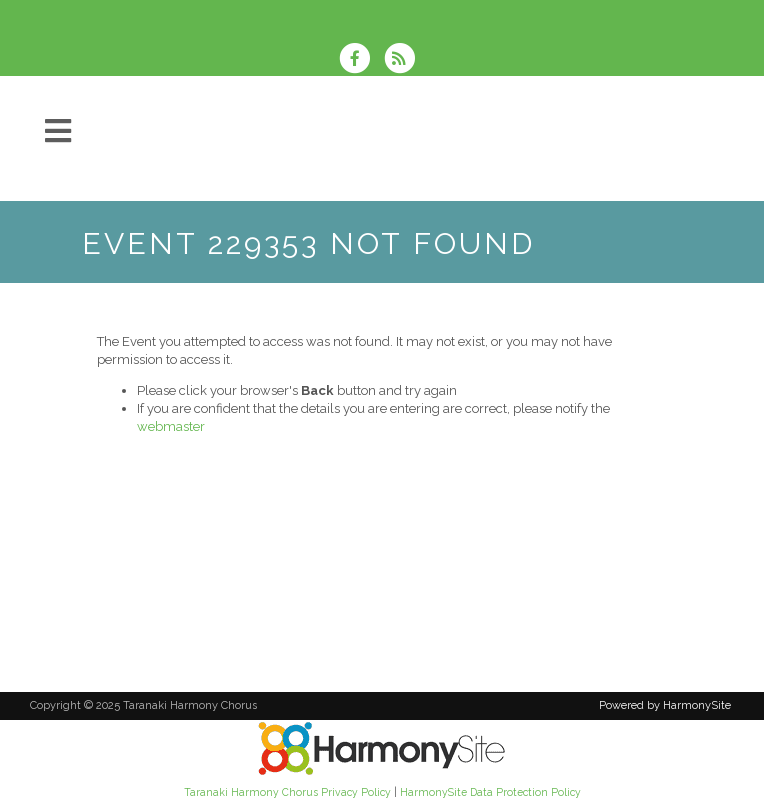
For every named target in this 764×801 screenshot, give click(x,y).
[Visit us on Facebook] (361, 60)
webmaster (171, 426)
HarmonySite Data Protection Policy (490, 792)
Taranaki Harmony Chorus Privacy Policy (287, 792)
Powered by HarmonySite (665, 705)
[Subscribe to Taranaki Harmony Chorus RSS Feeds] (404, 60)
